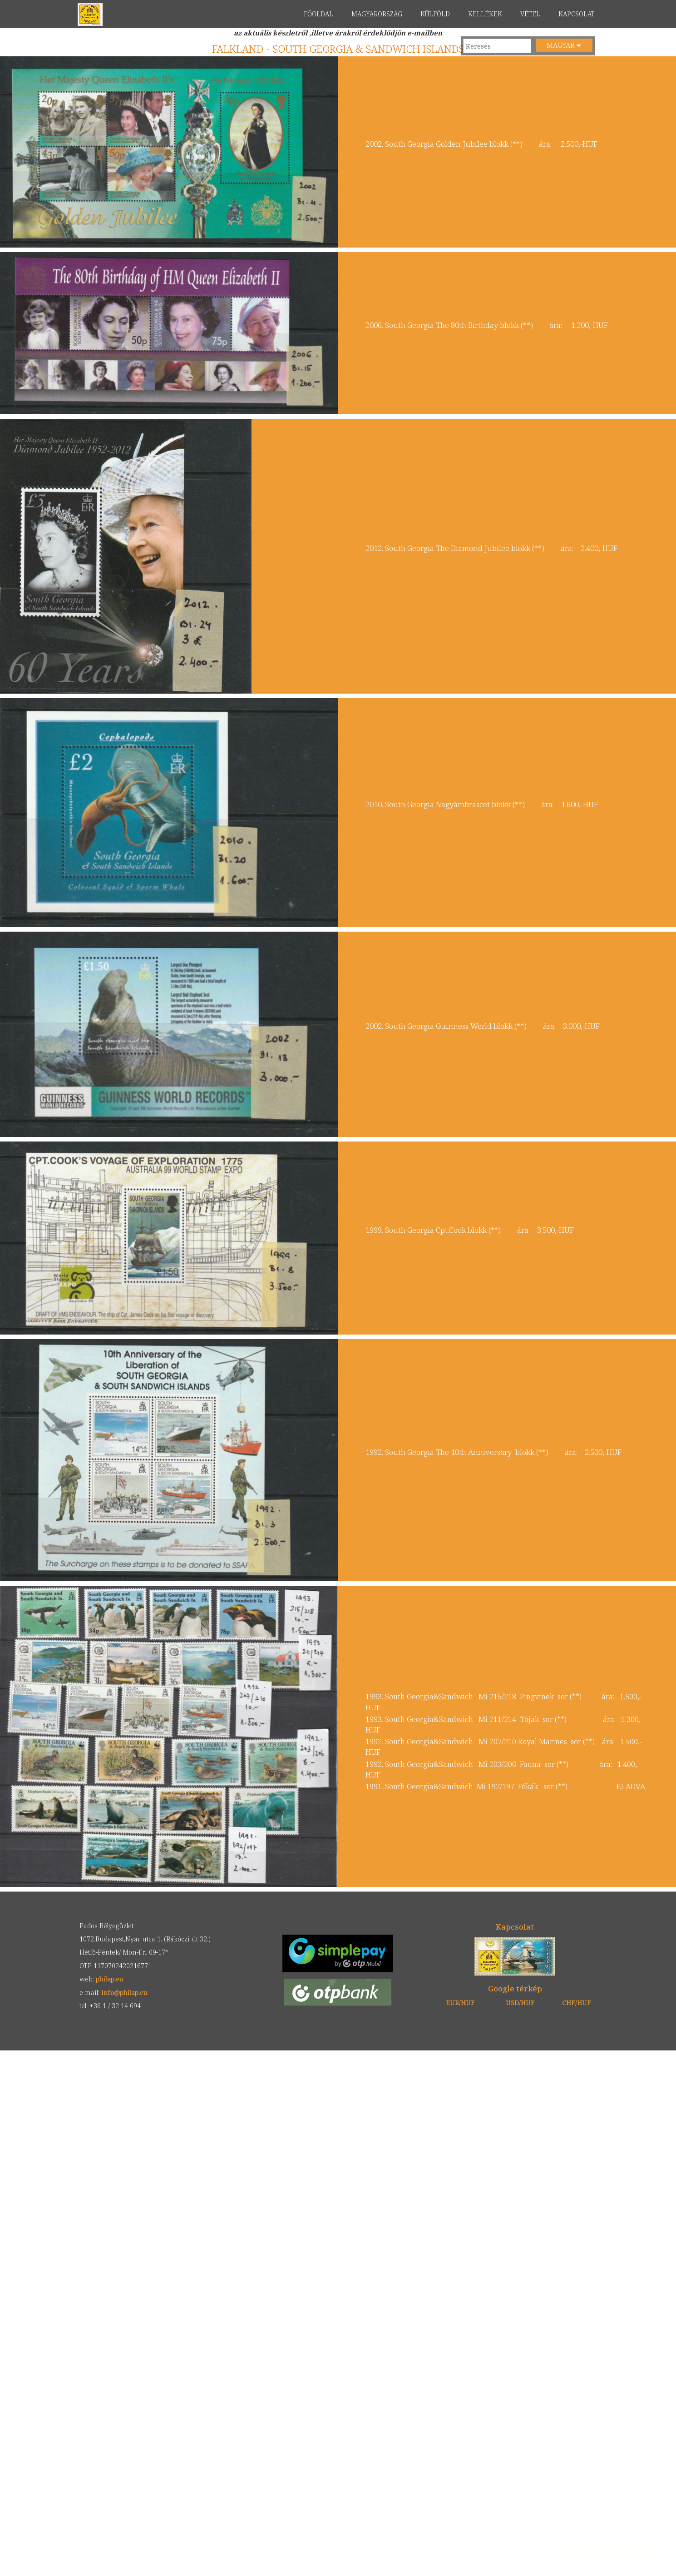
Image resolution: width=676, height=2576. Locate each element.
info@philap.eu (124, 1992)
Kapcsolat (515, 1926)
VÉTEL (530, 14)
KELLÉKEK (485, 14)
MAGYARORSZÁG (376, 14)
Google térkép (515, 1988)
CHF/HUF (576, 2002)
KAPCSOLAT (576, 14)
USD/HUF (520, 2002)
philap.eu (90, 14)
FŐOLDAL (318, 14)
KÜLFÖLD (435, 14)
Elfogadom (599, 2555)
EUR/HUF (460, 2002)
